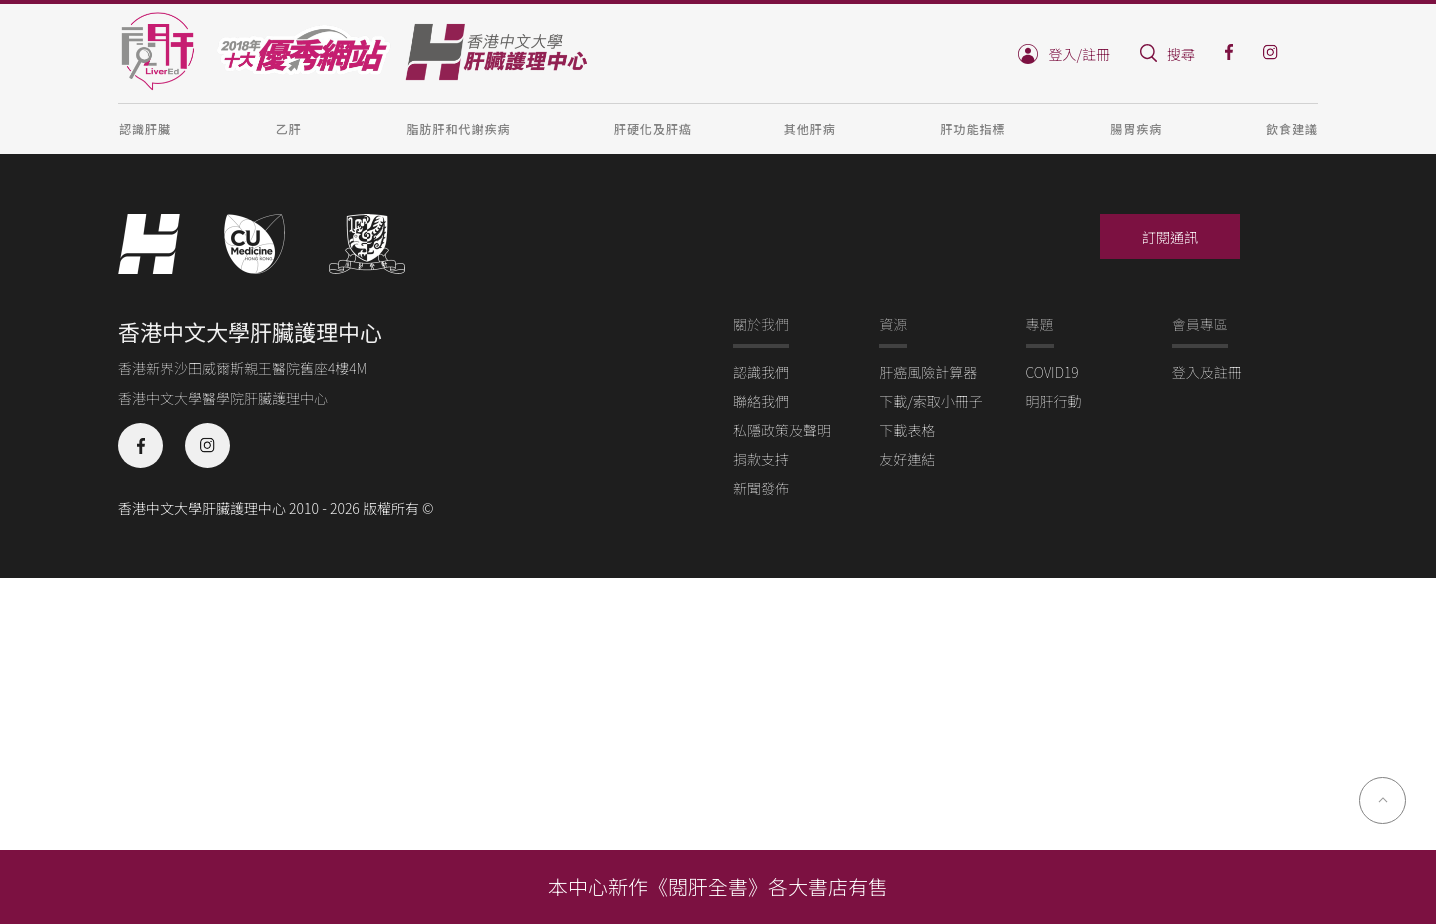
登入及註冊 (1207, 372)
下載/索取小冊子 (931, 401)
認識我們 (761, 372)
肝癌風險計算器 (928, 372)
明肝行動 (1054, 401)
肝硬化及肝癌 (653, 128)
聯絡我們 (761, 401)
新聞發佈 (761, 488)
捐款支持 (761, 459)
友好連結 (907, 459)
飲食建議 (1292, 128)
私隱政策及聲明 (782, 430)
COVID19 (1052, 372)
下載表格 (907, 430)
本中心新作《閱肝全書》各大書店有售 (718, 886)
